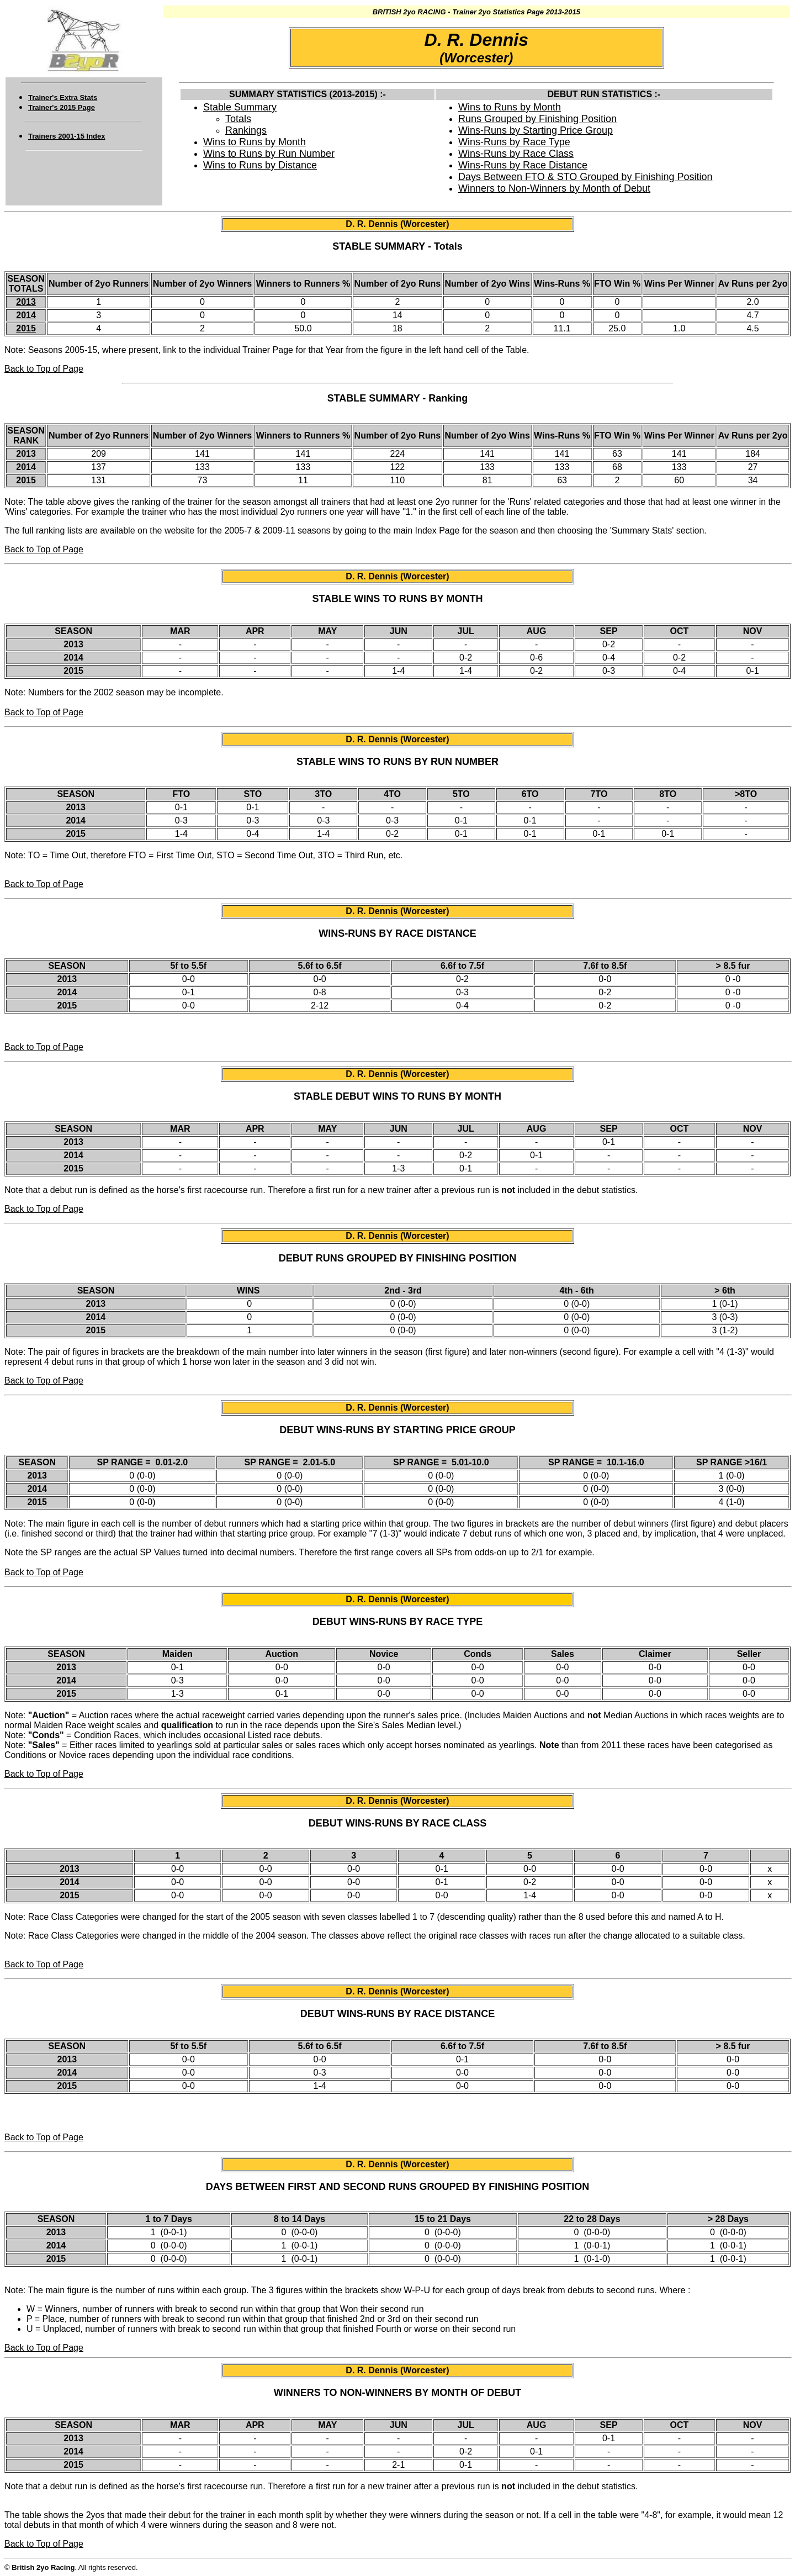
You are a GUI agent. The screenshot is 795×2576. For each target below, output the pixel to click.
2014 (26, 315)
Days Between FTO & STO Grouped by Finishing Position (585, 176)
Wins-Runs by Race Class (516, 153)
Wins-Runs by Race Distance (522, 165)
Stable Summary (240, 107)
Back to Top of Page (43, 368)
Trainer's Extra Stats (62, 97)
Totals (238, 118)
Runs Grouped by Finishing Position (537, 118)
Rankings (246, 130)
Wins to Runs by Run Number (269, 153)
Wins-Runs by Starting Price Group (535, 130)
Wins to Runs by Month (254, 141)
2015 (26, 328)
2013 (26, 302)
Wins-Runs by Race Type (514, 141)
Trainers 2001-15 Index (66, 136)
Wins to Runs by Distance (260, 165)
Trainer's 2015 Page (61, 107)
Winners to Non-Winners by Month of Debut (554, 188)
